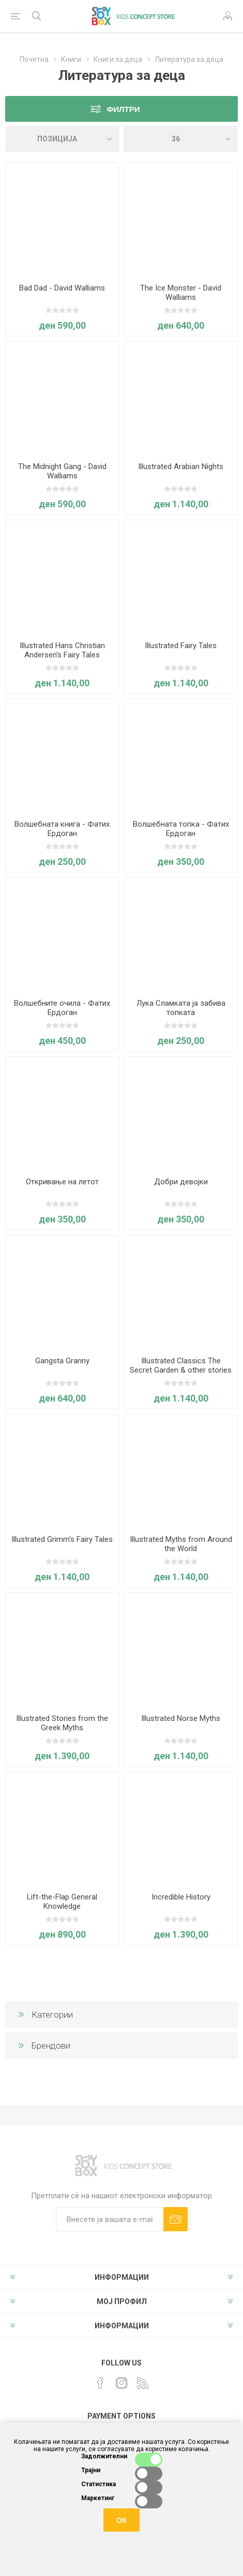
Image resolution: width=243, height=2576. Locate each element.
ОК (121, 2520)
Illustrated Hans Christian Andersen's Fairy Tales (62, 650)
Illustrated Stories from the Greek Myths (62, 1723)
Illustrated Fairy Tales (181, 645)
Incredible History (180, 1897)
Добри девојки (181, 1181)
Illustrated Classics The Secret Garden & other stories (181, 1365)
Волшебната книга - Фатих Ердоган (62, 828)
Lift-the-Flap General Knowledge (62, 1901)
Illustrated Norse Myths (180, 1718)
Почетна (34, 59)
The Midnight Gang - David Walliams (62, 471)
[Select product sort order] (62, 139)
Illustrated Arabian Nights (180, 466)
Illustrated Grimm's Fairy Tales (62, 1539)
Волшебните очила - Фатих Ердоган (62, 1008)
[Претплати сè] (109, 2219)
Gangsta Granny (62, 1360)
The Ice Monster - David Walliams (180, 292)
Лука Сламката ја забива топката (180, 1008)
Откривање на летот (62, 1181)
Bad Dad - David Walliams (62, 288)
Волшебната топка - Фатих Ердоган (181, 828)
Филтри (123, 109)
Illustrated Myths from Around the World (181, 1544)
